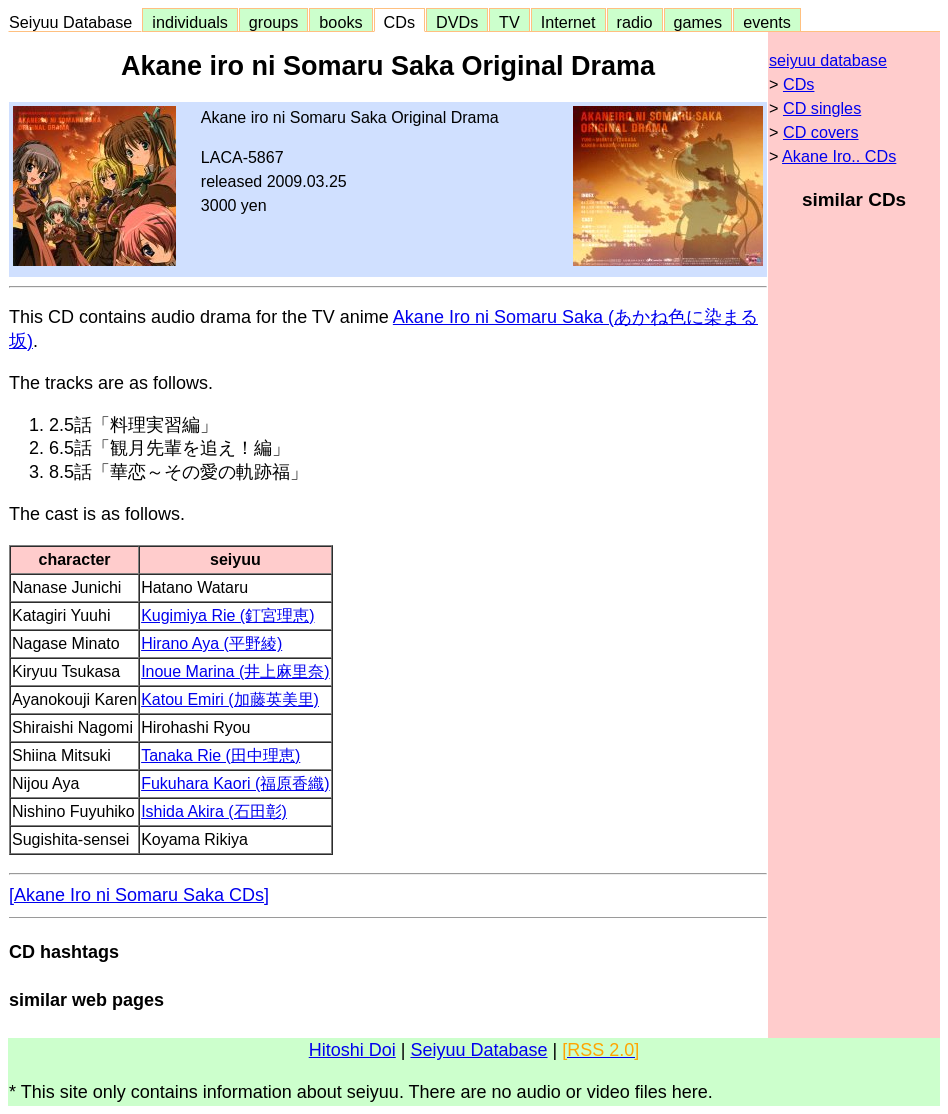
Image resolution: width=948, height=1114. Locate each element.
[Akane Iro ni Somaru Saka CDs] (139, 895)
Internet (568, 22)
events (767, 22)
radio (635, 22)
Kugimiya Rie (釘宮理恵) (227, 615)
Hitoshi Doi (352, 1050)
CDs (399, 22)
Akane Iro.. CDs (839, 156)
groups (274, 22)
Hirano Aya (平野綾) (211, 643)
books (340, 22)
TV (509, 22)
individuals (190, 22)
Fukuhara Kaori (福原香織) (235, 783)
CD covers (821, 132)
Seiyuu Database (75, 22)
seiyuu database (828, 60)
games (698, 22)
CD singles (822, 108)
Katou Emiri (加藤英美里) (230, 699)
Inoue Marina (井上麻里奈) (235, 671)
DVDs (457, 22)
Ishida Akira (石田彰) (214, 811)
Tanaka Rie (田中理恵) (220, 755)
